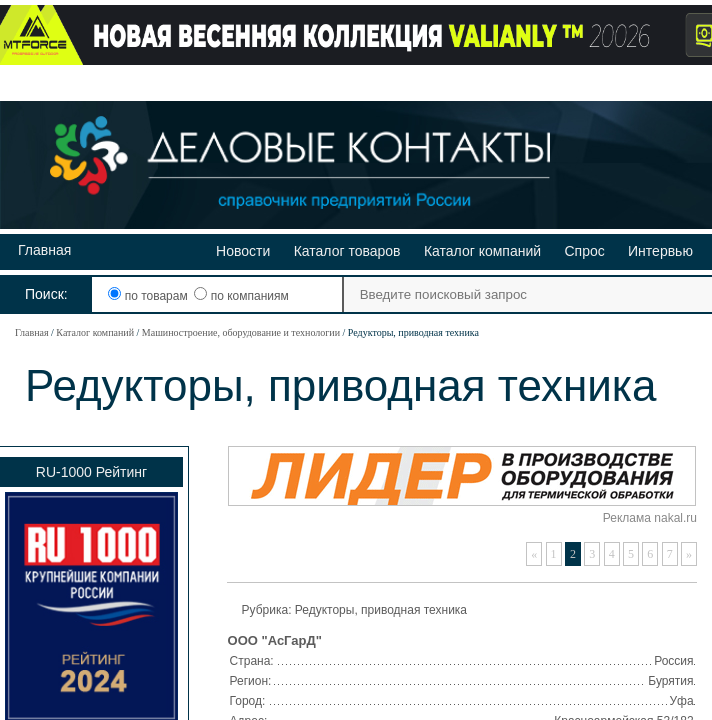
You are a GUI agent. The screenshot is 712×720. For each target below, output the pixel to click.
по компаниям (241, 296)
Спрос (584, 251)
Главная (44, 250)
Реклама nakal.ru (650, 518)
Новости (243, 251)
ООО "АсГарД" (275, 640)
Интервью (660, 251)
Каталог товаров (347, 251)
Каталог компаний (482, 251)
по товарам (149, 296)
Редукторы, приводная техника (381, 610)
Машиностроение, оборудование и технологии (241, 332)
